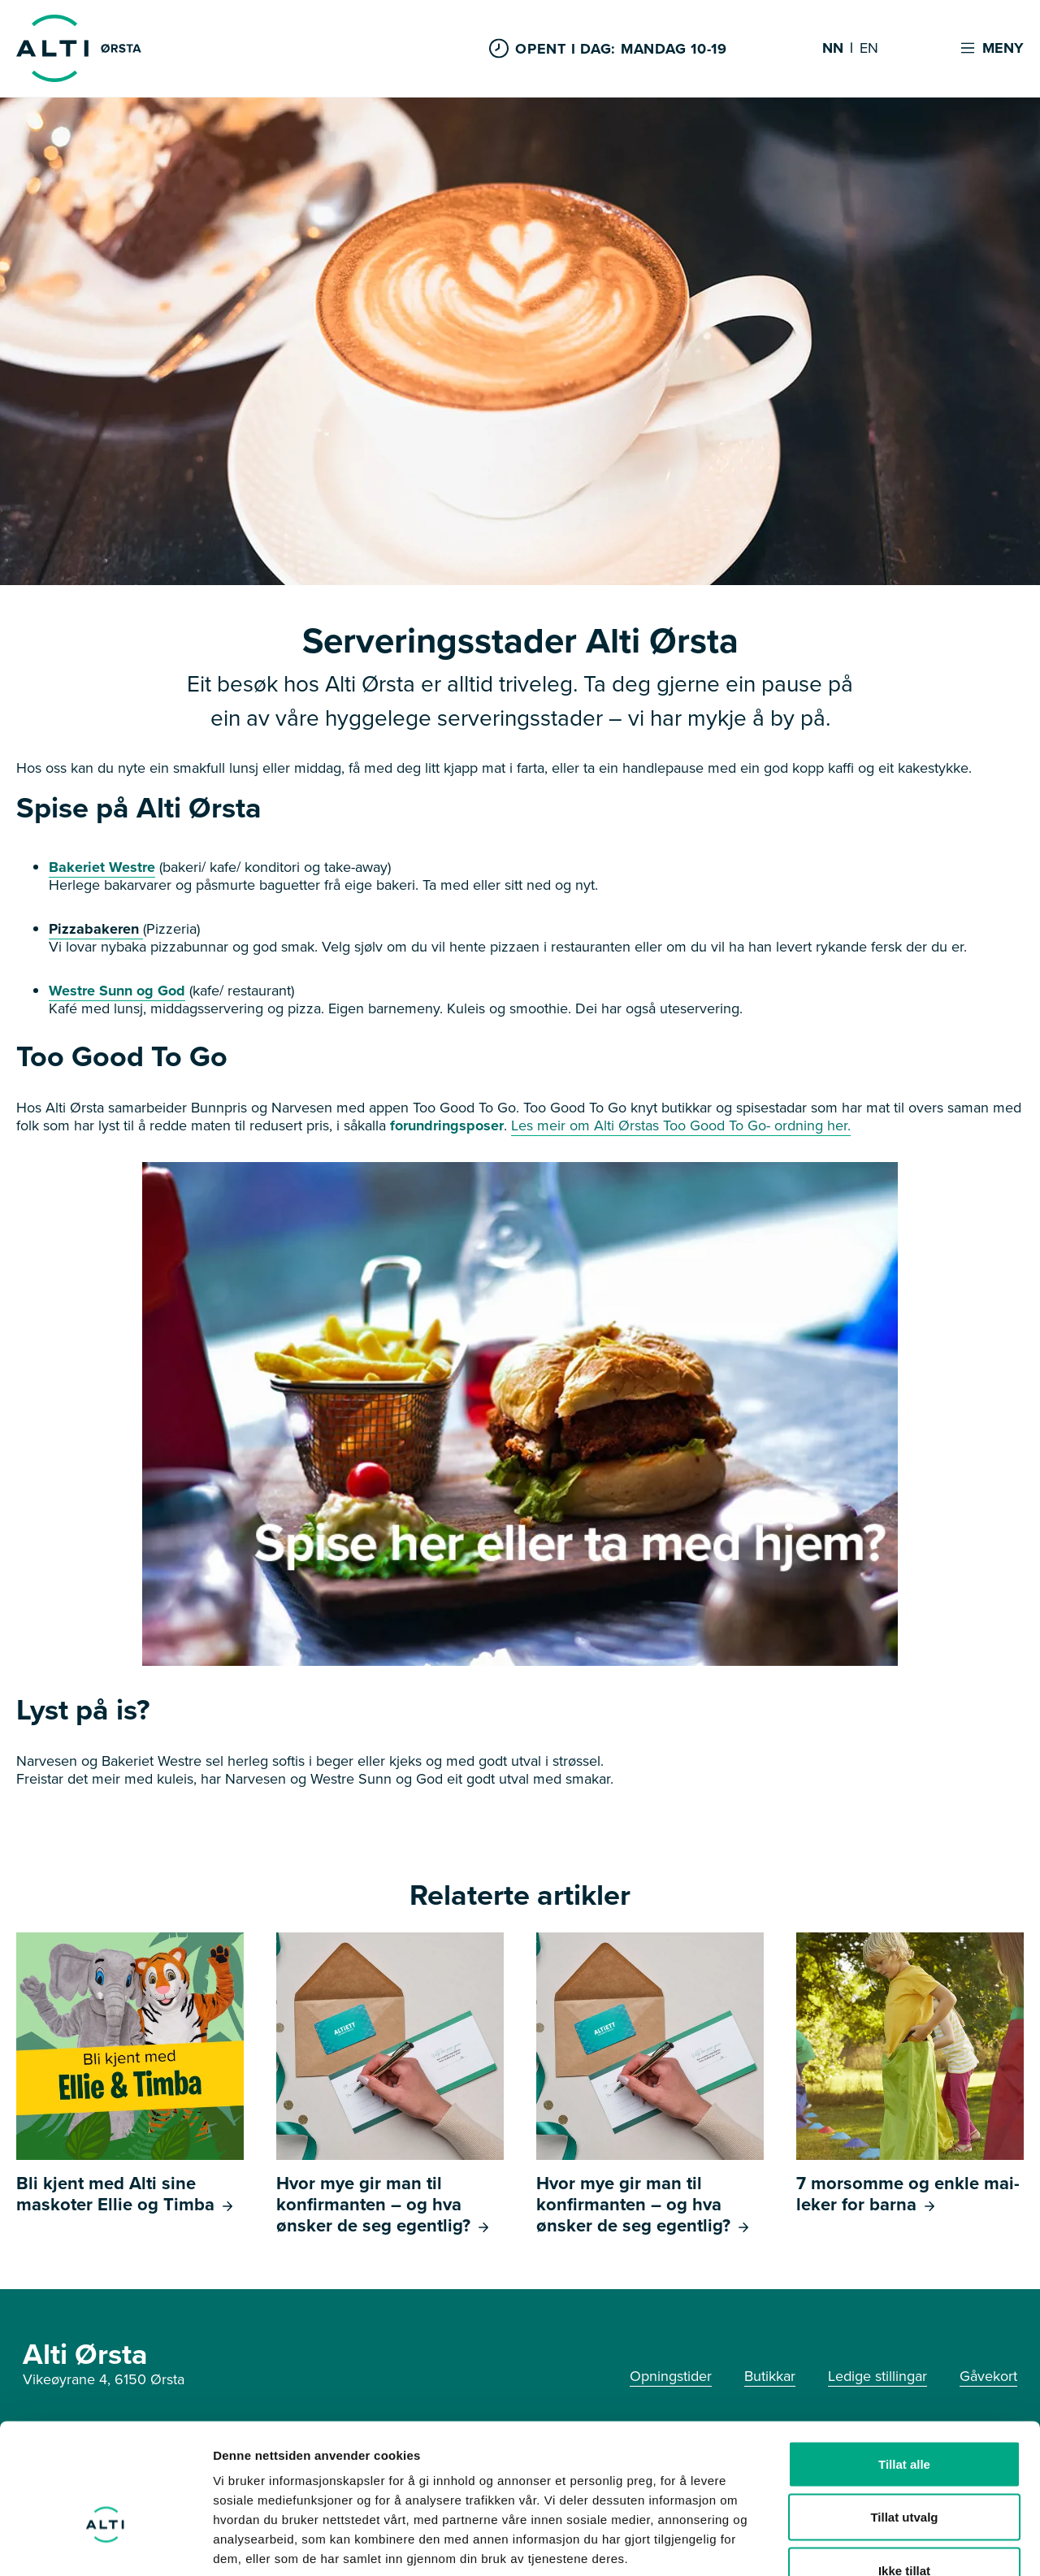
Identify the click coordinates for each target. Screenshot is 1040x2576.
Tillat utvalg (904, 2416)
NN (832, 49)
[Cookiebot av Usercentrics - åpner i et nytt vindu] (105, 2544)
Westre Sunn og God (117, 990)
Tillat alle (904, 2363)
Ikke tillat (904, 2469)
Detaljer (865, 2544)
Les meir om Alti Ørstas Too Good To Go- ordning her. (681, 1125)
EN (869, 49)
